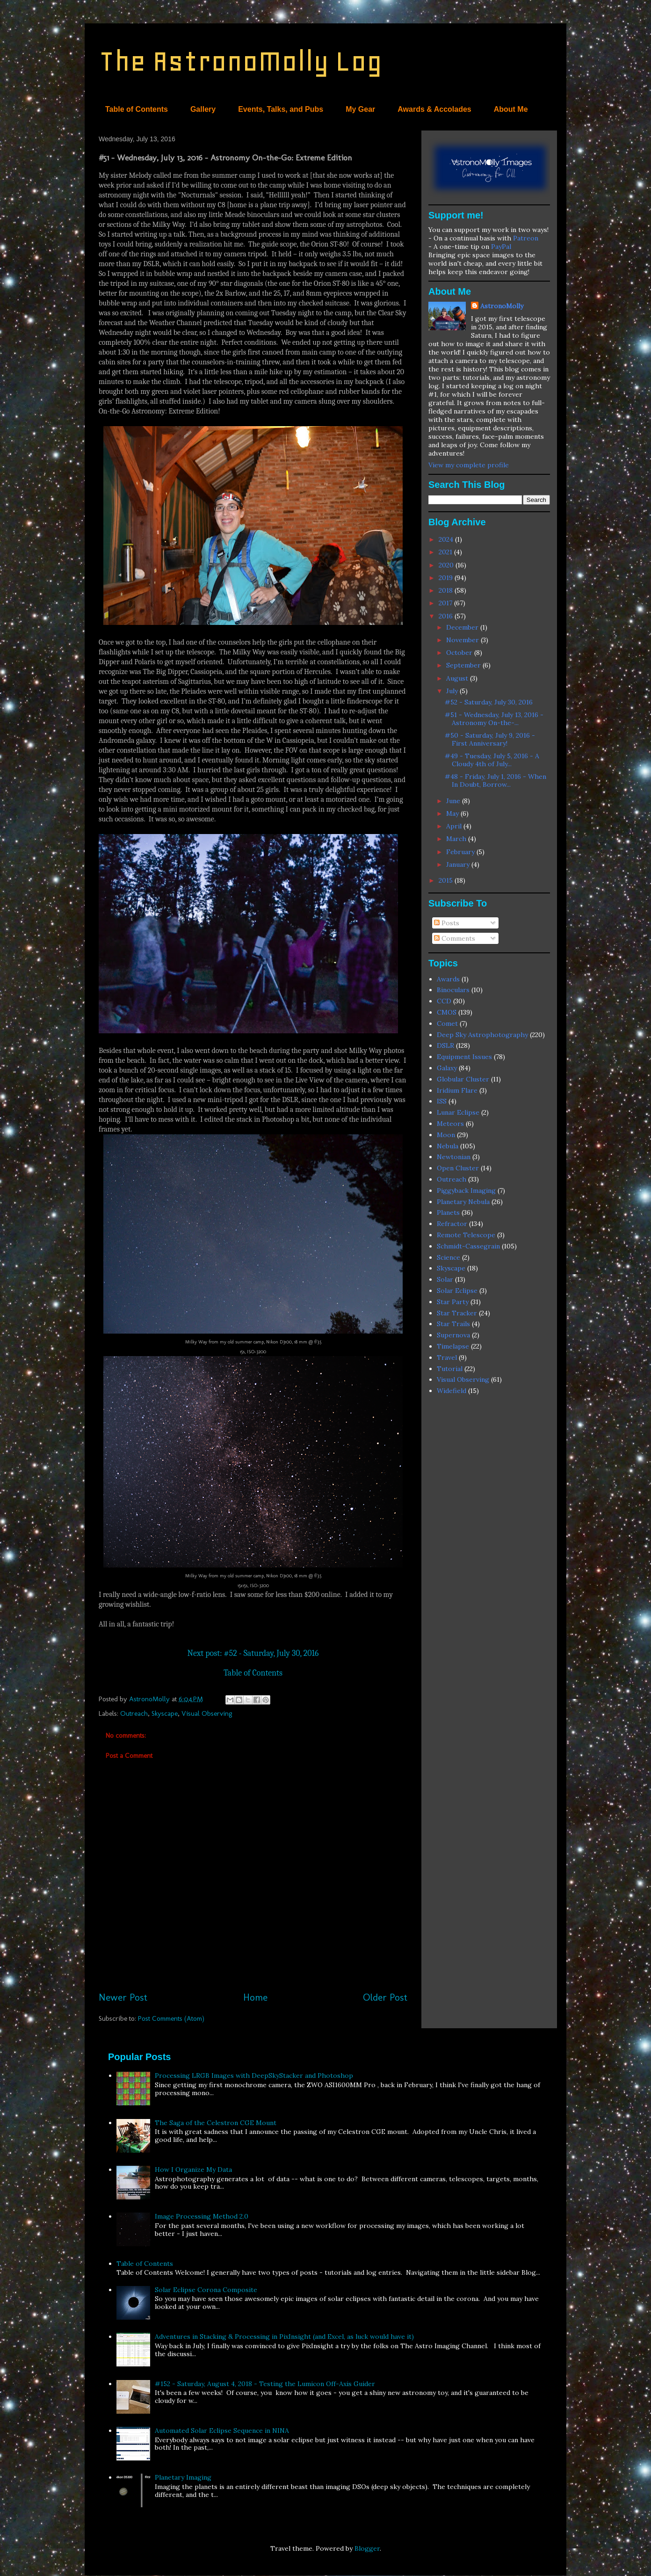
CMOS (446, 1012)
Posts (446, 923)
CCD (444, 1001)
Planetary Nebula (463, 1201)
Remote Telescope (466, 1235)
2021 (446, 552)
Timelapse (453, 1346)
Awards (448, 979)
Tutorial (450, 1368)
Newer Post (123, 1997)
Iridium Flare (457, 1090)
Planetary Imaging (183, 2477)
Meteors (450, 1123)
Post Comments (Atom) (171, 2018)
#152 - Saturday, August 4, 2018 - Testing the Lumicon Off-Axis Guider (265, 2384)
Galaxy (447, 1068)
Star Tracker (457, 1313)
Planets (448, 1212)
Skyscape (165, 1713)
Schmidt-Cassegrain (468, 1246)
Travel (447, 1357)
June (454, 801)
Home (255, 1997)
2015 (447, 880)
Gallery (203, 109)
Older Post (385, 1997)
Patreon (525, 238)
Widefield (451, 1390)
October (460, 652)
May (453, 813)
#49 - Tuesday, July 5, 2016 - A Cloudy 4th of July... (492, 760)
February (461, 852)
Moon (446, 1135)
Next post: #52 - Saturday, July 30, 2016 (252, 1653)
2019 (447, 577)
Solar (445, 1279)
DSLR (445, 1045)
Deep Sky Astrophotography (482, 1034)
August (458, 678)
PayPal (501, 246)
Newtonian (453, 1157)
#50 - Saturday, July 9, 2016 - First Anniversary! (490, 739)
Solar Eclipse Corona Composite (206, 2290)
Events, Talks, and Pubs (280, 109)
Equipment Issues (464, 1056)
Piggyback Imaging (466, 1190)
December (463, 627)
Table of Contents (136, 109)
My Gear (360, 109)
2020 (447, 565)
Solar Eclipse (457, 1290)
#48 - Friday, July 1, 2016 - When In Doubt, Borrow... (495, 780)
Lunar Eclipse (458, 1112)
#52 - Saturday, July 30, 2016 (489, 702)
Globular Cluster (463, 1079)
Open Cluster (458, 1168)
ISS (442, 1101)
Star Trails (453, 1324)
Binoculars (453, 990)
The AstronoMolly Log (240, 61)
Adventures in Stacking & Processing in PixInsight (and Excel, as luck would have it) (284, 2336)
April (454, 826)
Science (448, 1257)
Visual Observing (206, 1713)
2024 (447, 539)
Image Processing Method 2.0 (201, 2216)
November (463, 640)
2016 (447, 616)
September (464, 665)
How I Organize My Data (193, 2169)
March (457, 838)
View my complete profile (468, 465)
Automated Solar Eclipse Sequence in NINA (222, 2430)
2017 (446, 603)
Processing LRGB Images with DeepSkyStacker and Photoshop (254, 2075)
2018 (447, 590)
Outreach (134, 1713)
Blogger (367, 2548)
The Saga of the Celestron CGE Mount (215, 2123)
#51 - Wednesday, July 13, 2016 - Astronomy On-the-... (494, 719)
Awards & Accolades (434, 109)
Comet (447, 1023)
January (458, 864)
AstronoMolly (501, 306)
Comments (454, 938)
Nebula (447, 1146)
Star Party (453, 1302)
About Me (511, 109)
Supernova (453, 1335)
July (453, 691)
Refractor (452, 1223)
